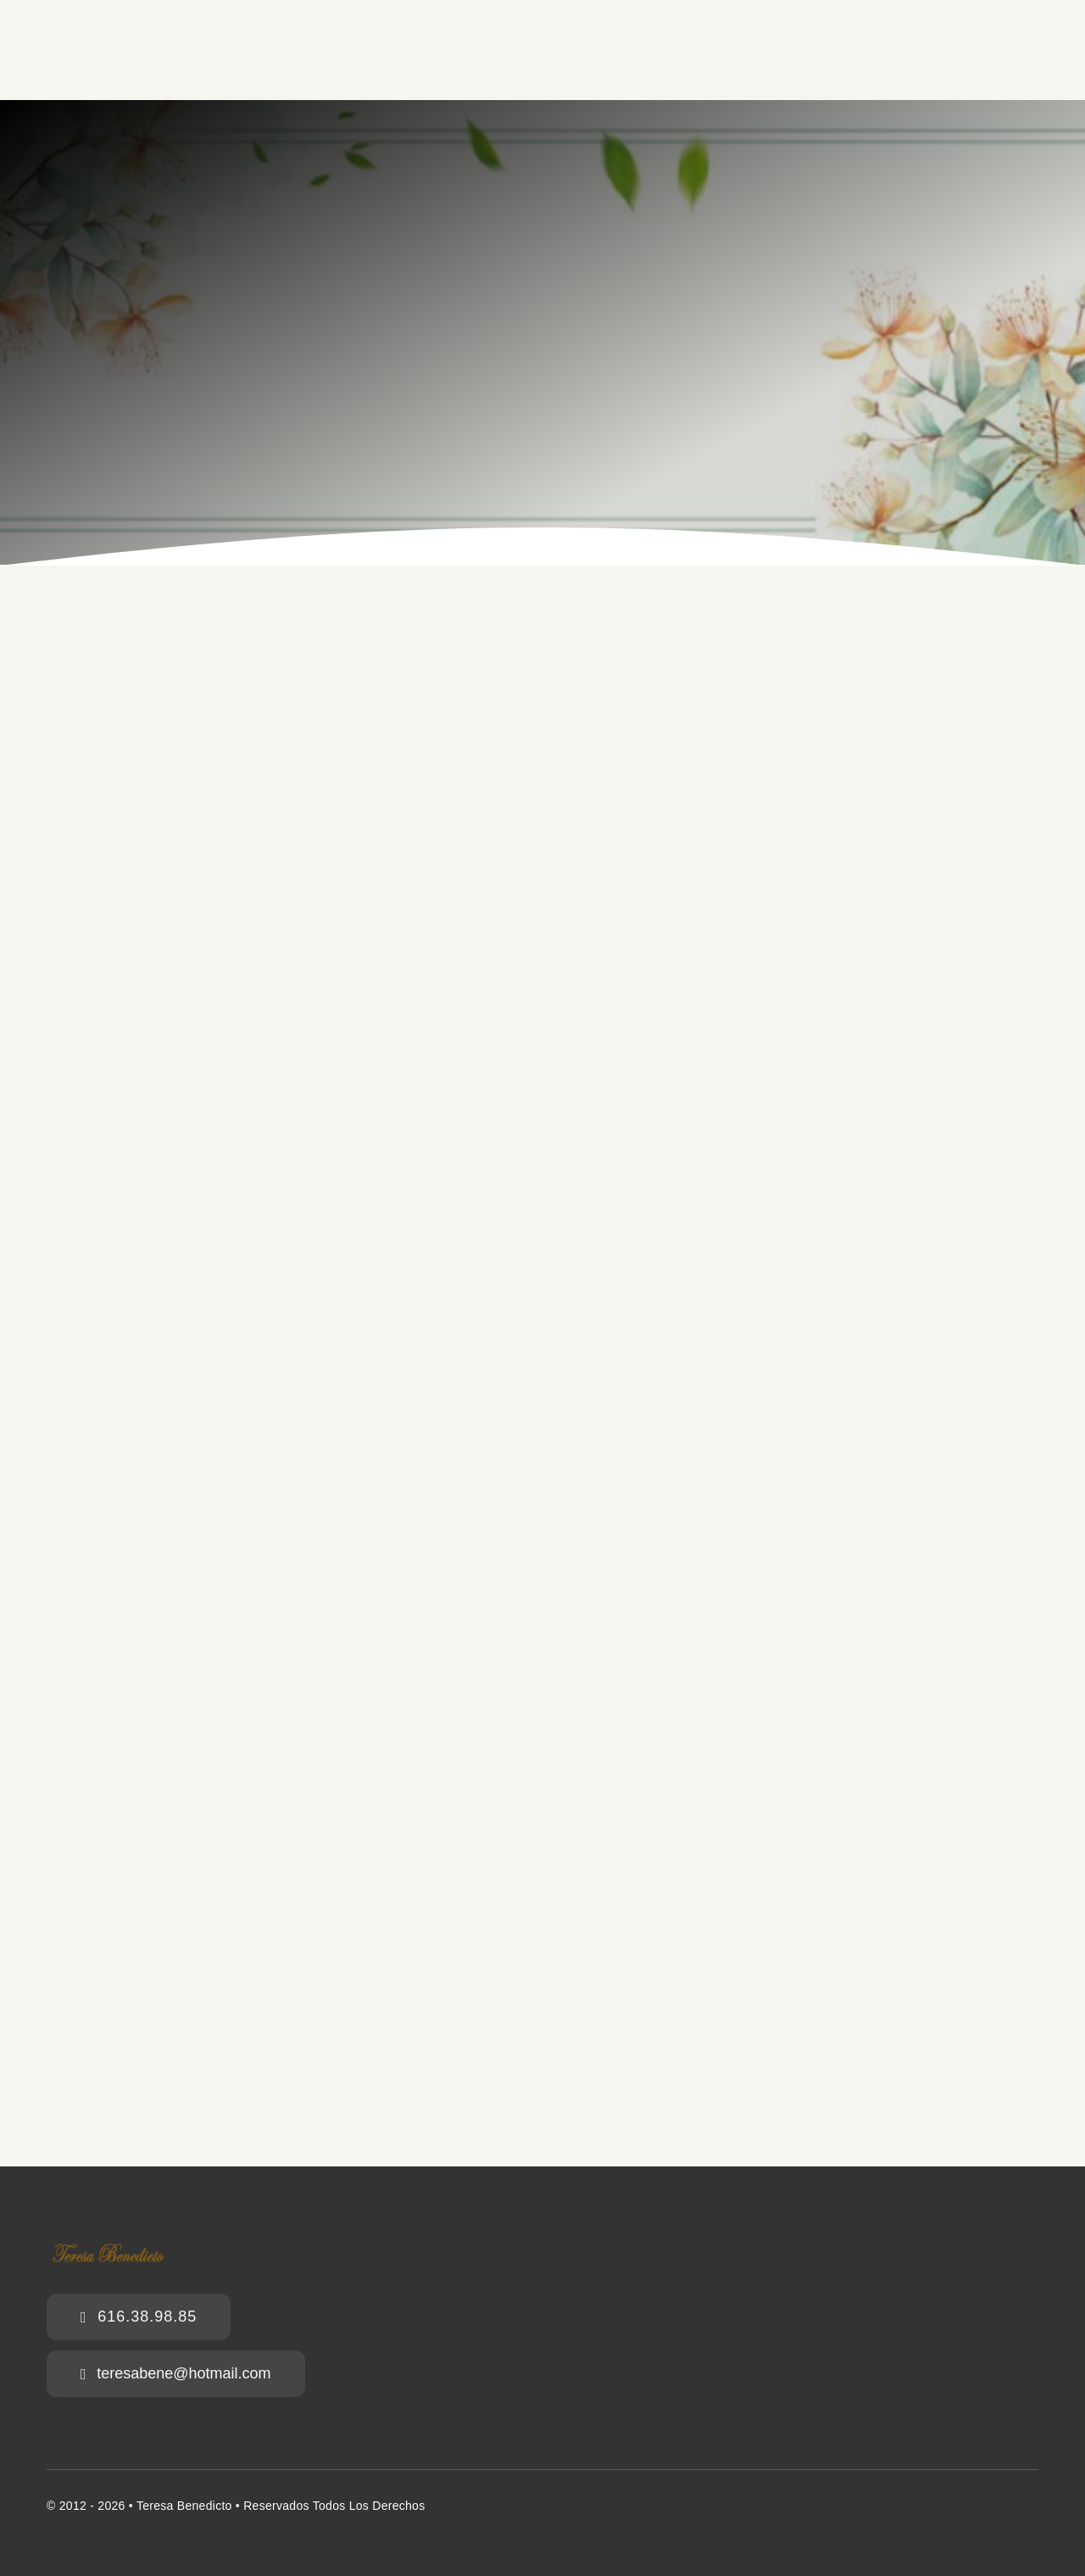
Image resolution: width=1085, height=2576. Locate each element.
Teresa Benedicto (184, 2505)
